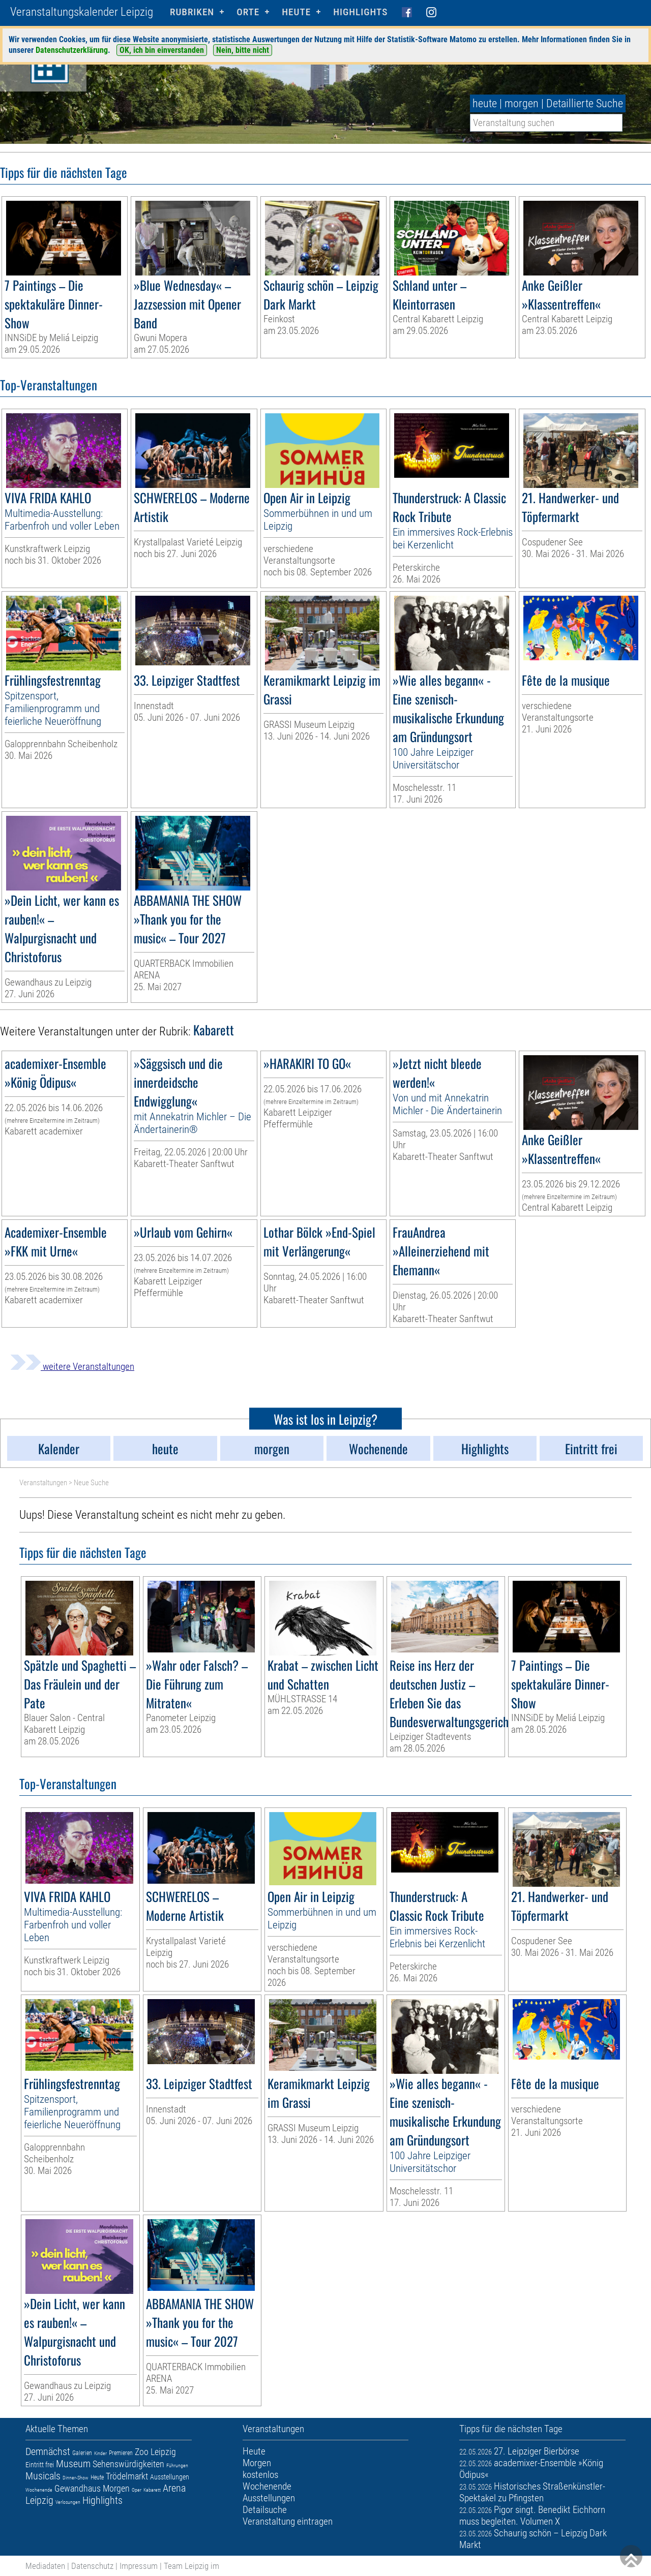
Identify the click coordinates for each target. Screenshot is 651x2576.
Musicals (43, 2476)
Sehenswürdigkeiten (128, 2464)
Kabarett (152, 2490)
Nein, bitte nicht (242, 50)
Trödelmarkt (127, 2476)
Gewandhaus (77, 2488)
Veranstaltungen (43, 1482)
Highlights (360, 12)
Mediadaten (45, 2566)
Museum (73, 2464)
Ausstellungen (169, 2477)
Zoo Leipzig (155, 2451)
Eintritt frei (39, 2465)
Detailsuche (265, 2510)
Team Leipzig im (191, 2566)
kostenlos (260, 2474)
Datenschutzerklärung (72, 50)
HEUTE (296, 12)
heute (484, 103)
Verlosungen (67, 2502)
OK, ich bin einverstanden (162, 50)
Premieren (121, 2453)
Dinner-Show (75, 2477)
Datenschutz (92, 2566)
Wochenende (38, 2490)
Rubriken (192, 12)
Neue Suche (91, 1482)
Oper (136, 2490)
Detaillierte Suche (584, 103)
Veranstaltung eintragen (288, 2521)
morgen (522, 103)
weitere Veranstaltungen (72, 1366)
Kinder (100, 2453)
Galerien (82, 2453)
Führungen (177, 2465)
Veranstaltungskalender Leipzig (81, 12)
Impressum (139, 2566)
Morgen (116, 2488)
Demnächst (47, 2451)
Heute (97, 2477)
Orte (247, 12)
